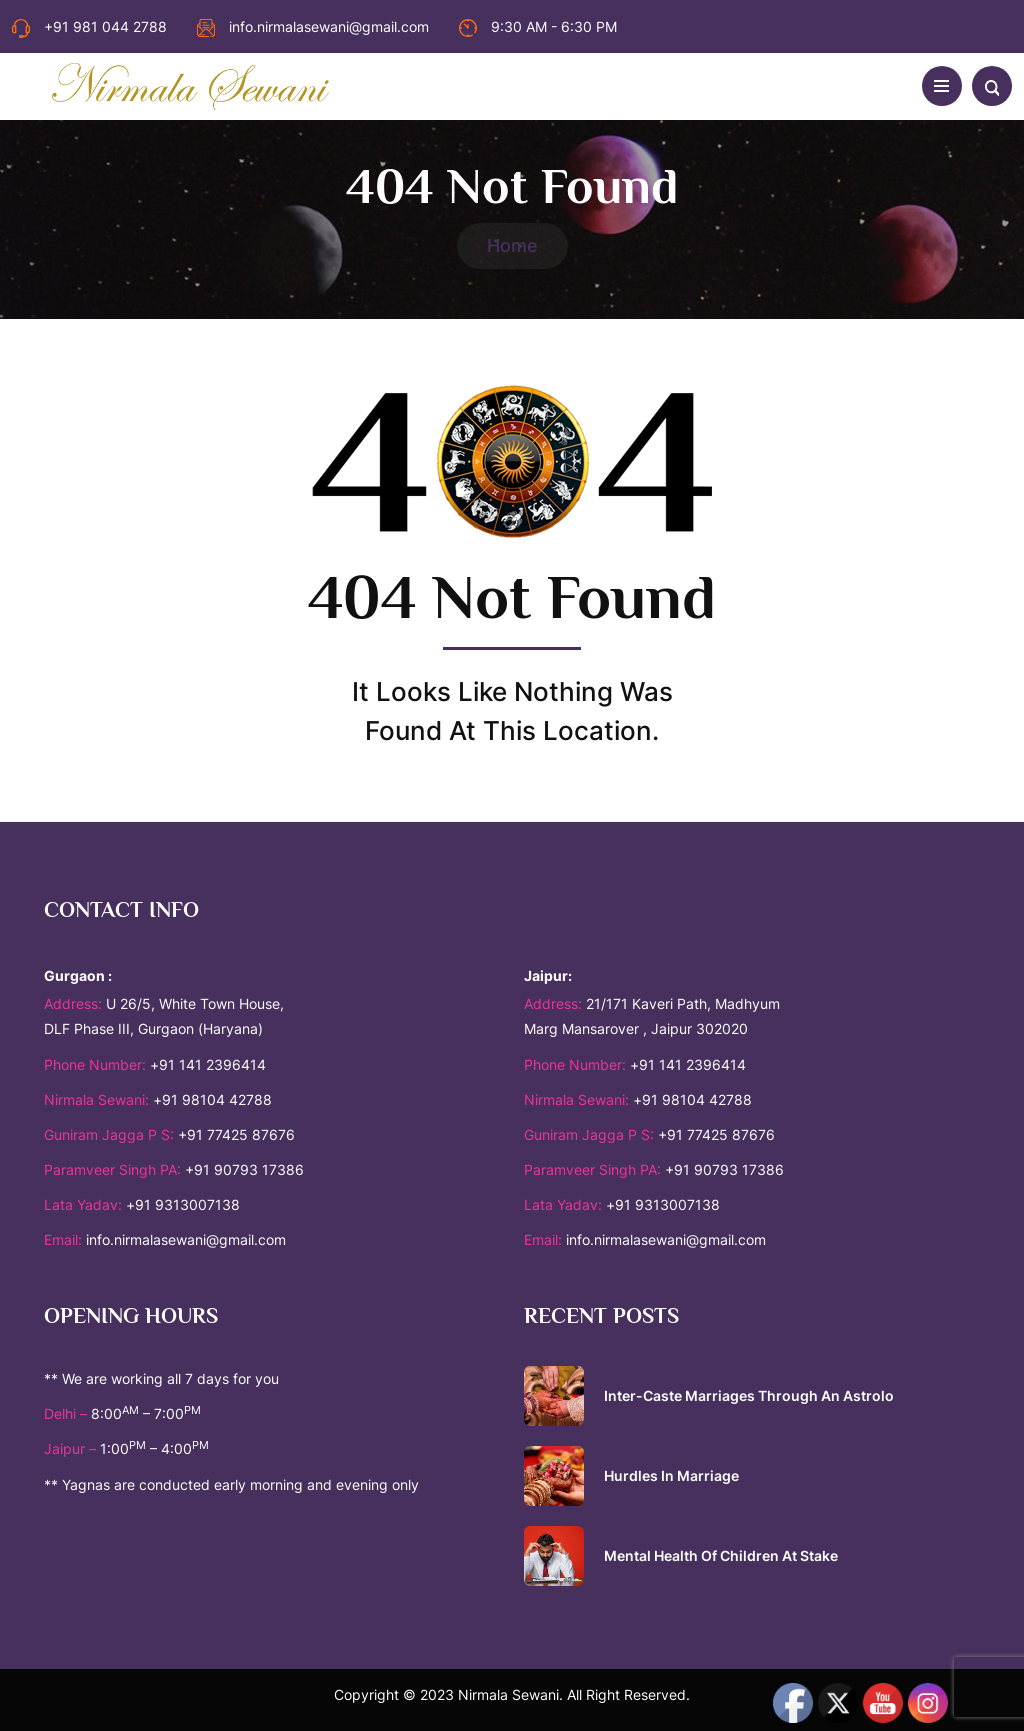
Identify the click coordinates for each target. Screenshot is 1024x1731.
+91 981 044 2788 (89, 26)
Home (512, 245)
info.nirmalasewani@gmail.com (313, 26)
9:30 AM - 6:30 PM (538, 26)
